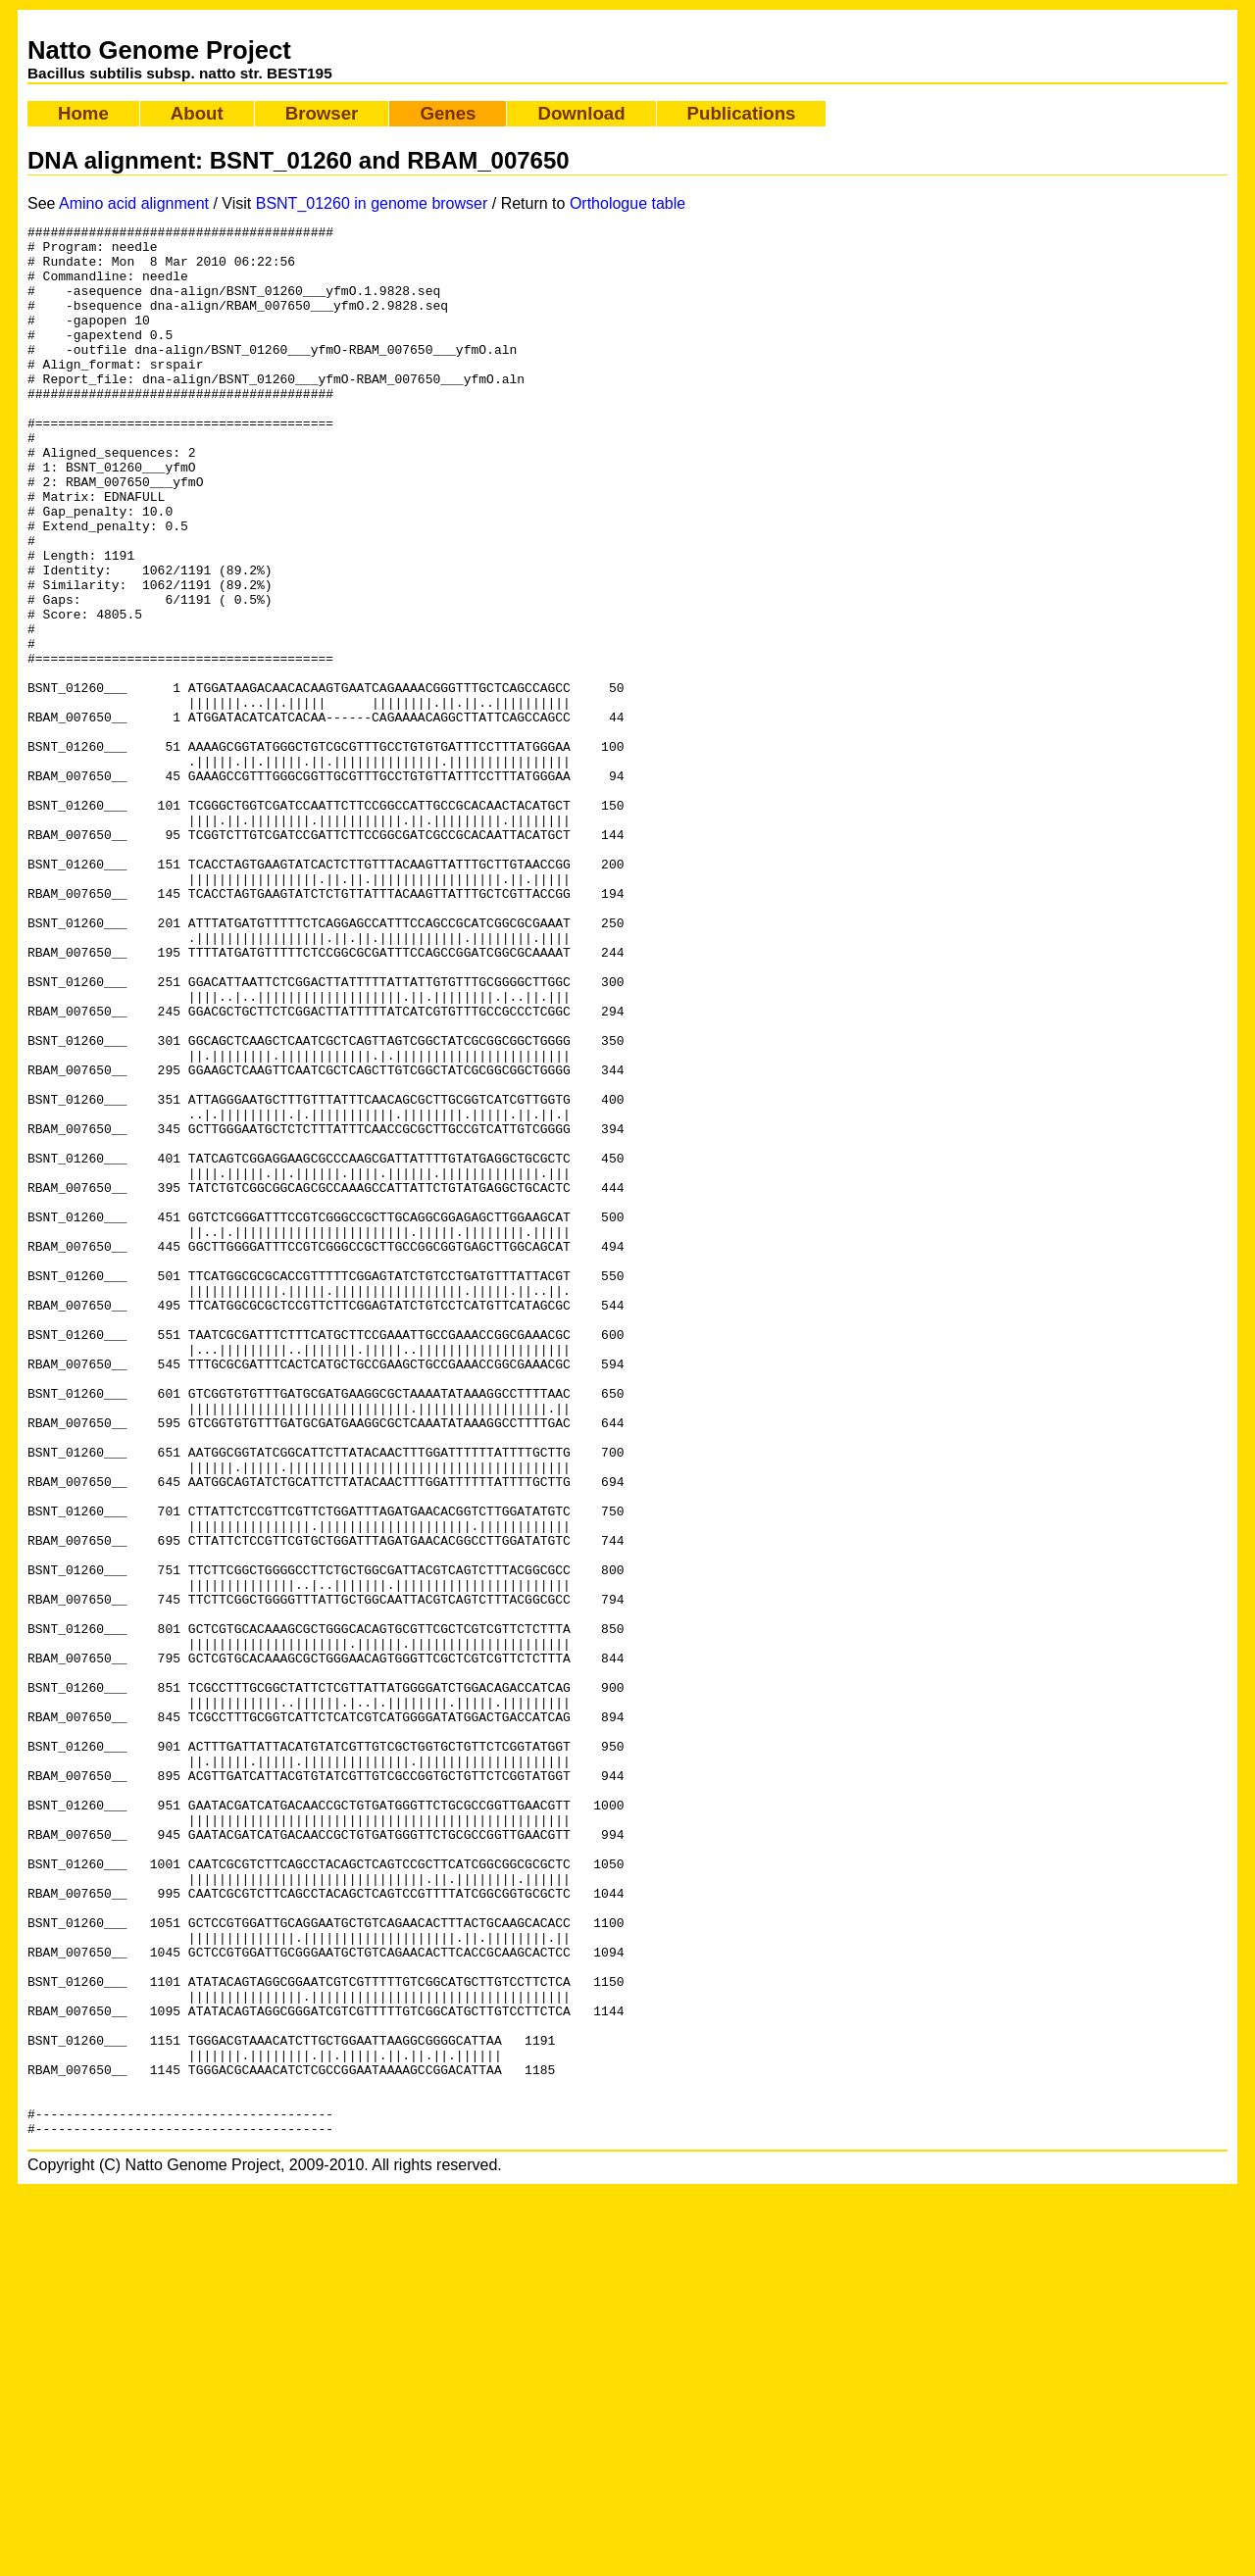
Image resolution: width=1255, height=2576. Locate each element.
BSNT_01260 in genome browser (372, 203)
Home (83, 113)
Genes (448, 113)
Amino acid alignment (134, 203)
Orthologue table (627, 203)
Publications (741, 113)
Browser (322, 113)
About (197, 113)
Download (581, 113)
